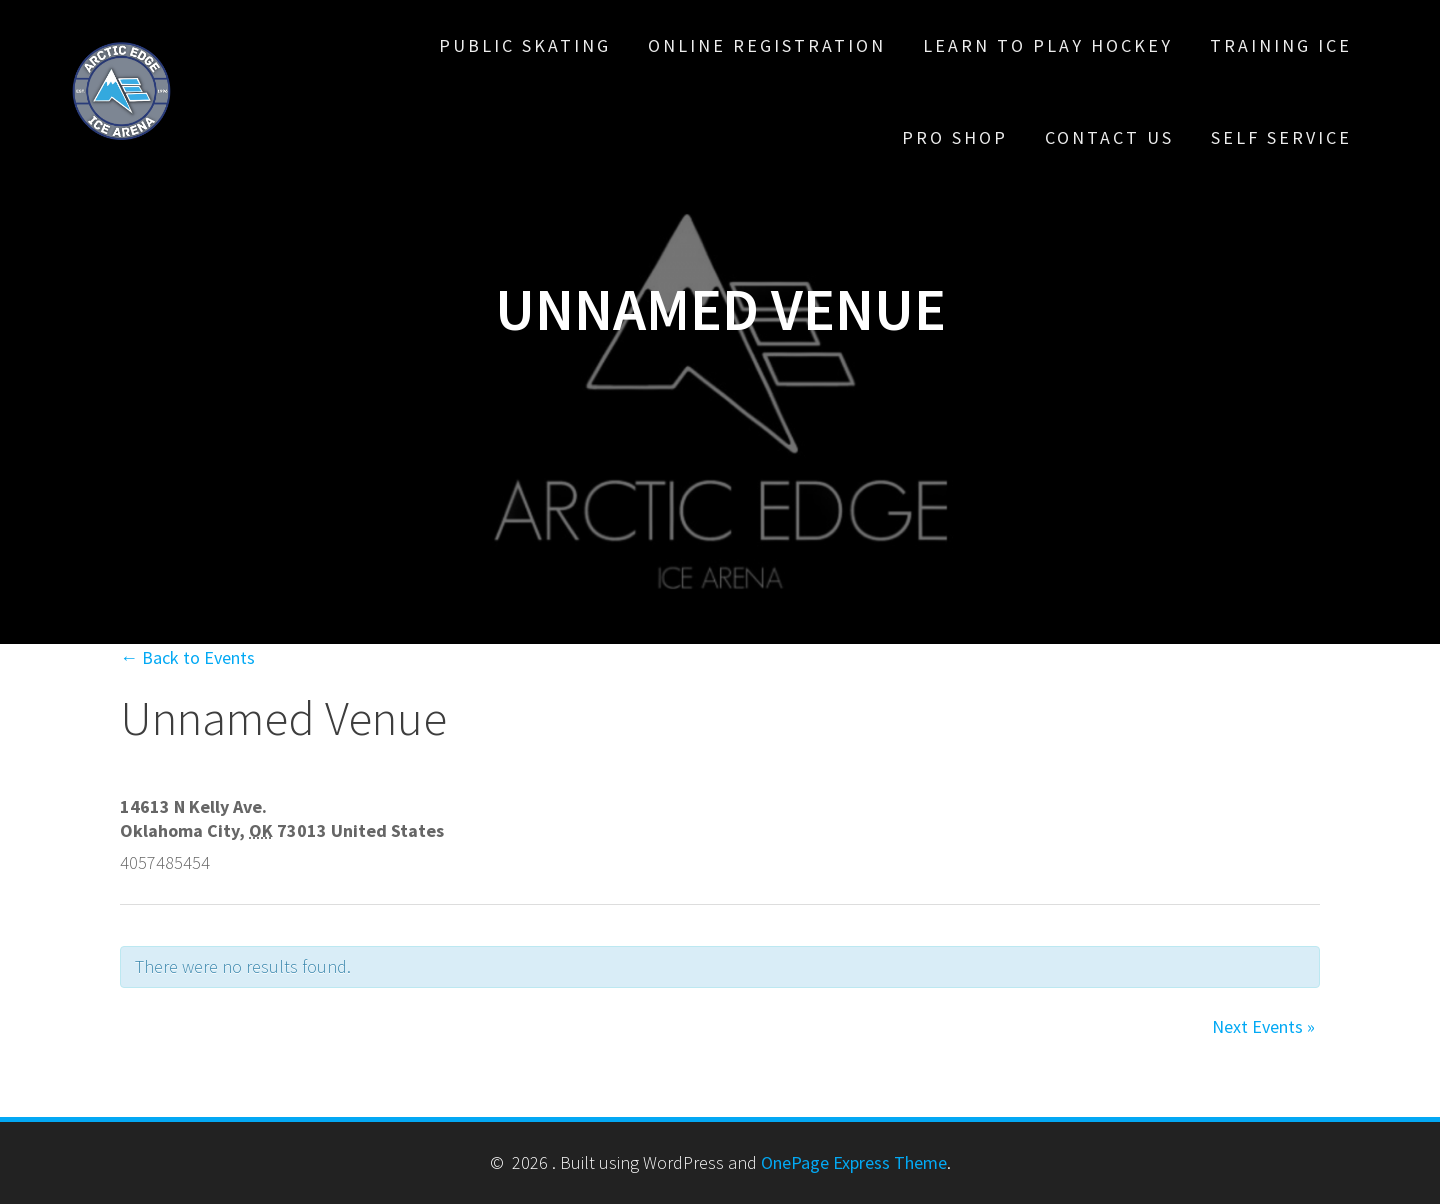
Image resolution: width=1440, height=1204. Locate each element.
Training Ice (1281, 45)
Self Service (1281, 137)
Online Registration (767, 45)
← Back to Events (187, 657)
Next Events (1263, 1026)
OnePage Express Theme (854, 1162)
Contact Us (1109, 137)
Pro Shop (955, 137)
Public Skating (525, 45)
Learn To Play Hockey (1048, 45)
